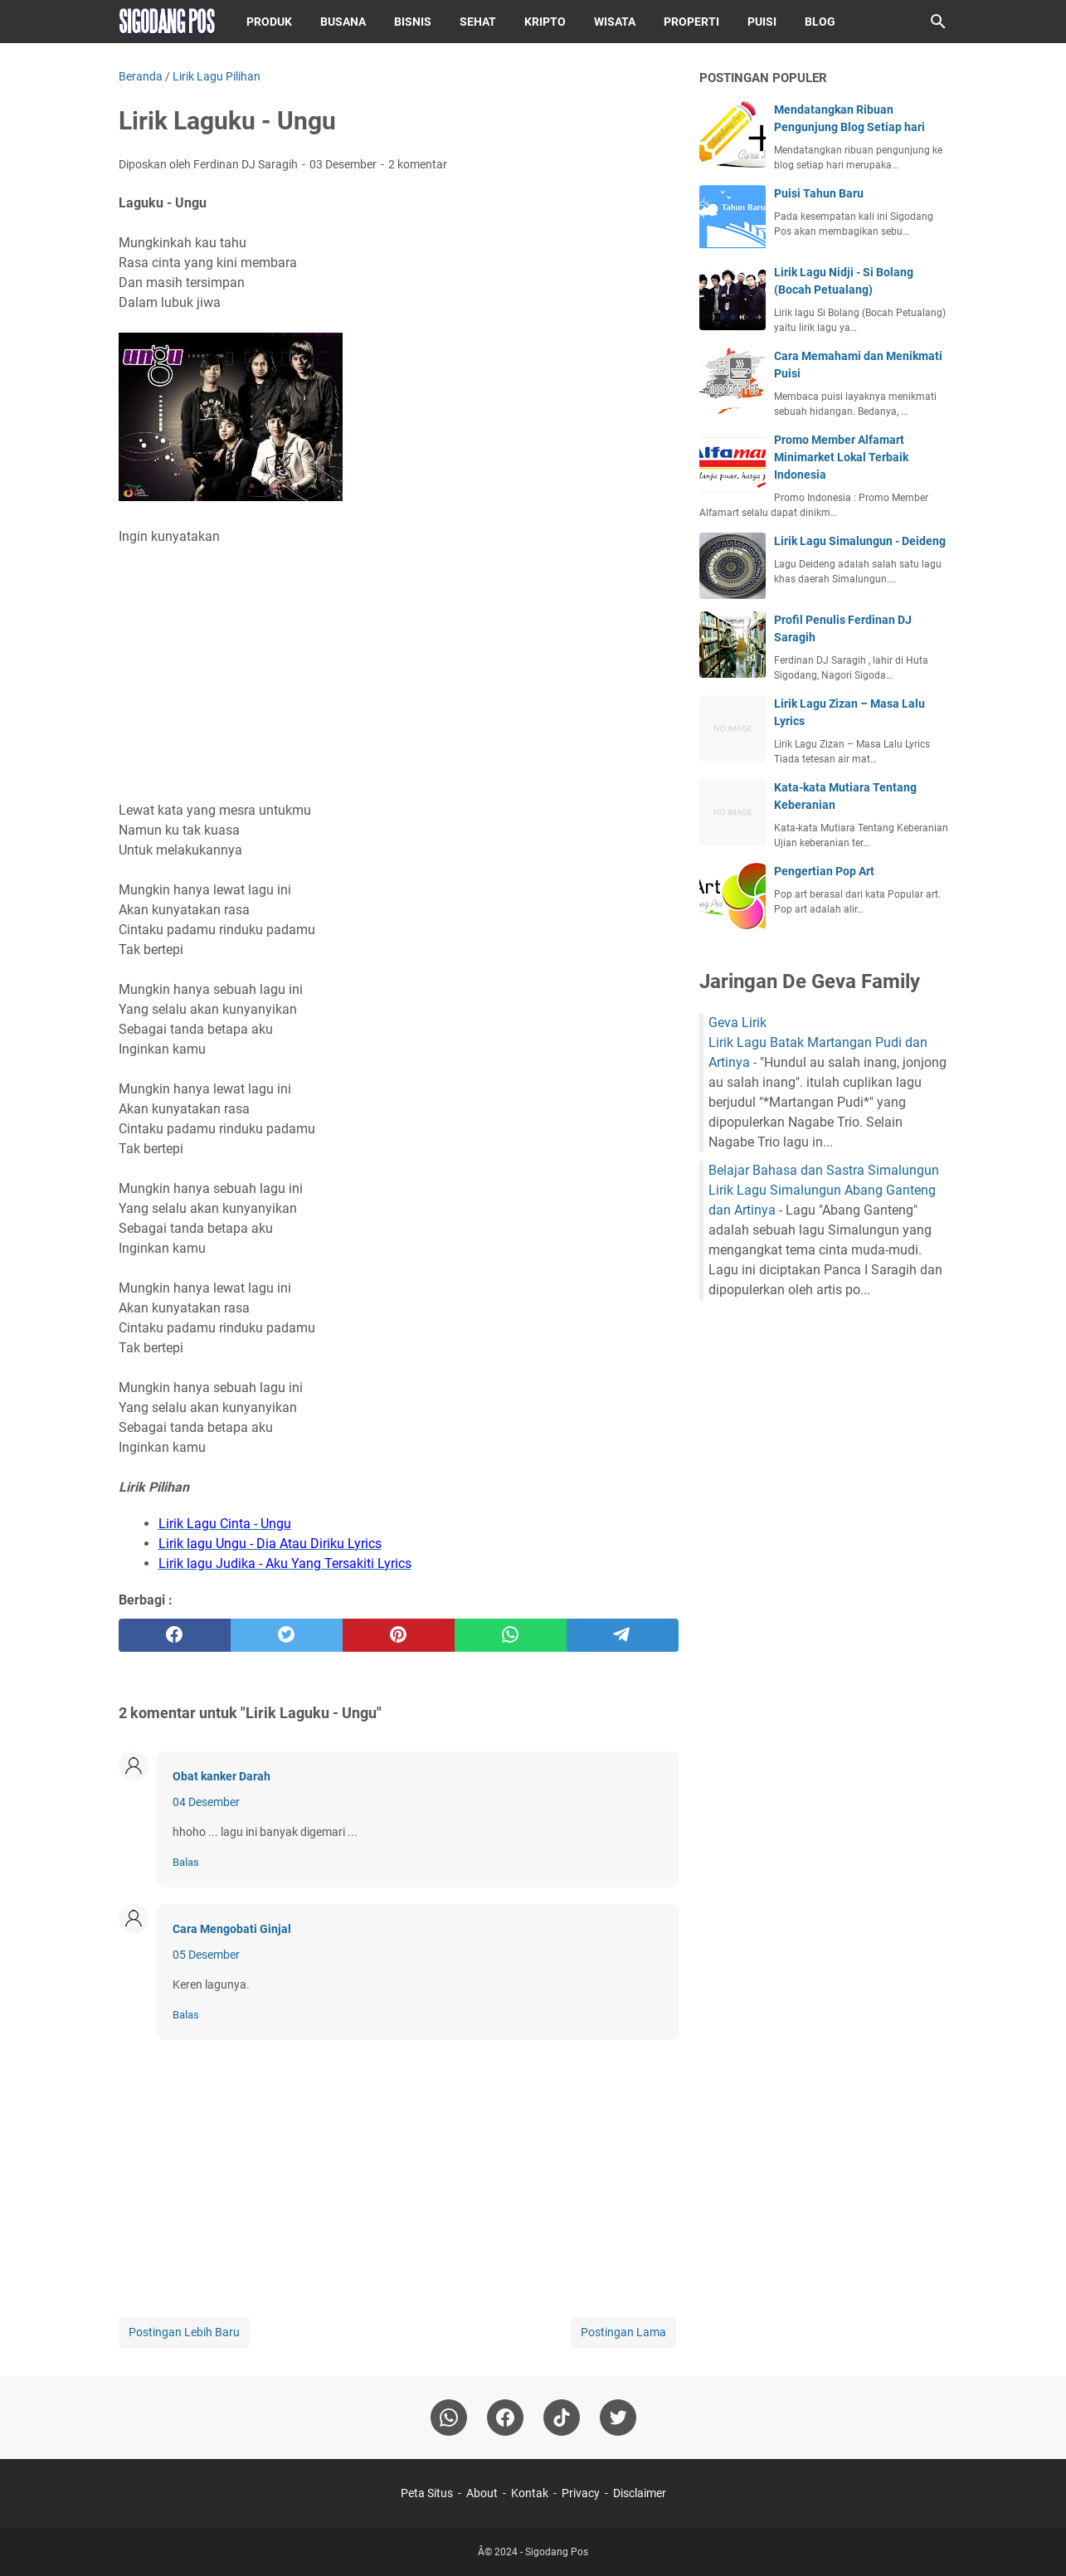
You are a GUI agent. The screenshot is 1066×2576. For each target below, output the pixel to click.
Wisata (614, 21)
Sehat (478, 21)
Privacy (581, 2493)
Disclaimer (639, 2493)
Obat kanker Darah (221, 1776)
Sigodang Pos (556, 2552)
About (482, 2493)
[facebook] (175, 1635)
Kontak (529, 2493)
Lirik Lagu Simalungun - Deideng (860, 541)
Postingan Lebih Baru (184, 2332)
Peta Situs (427, 2493)
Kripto (545, 21)
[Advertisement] (399, 674)
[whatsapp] (511, 1635)
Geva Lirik (737, 1022)
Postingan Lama (623, 2332)
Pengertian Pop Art (824, 871)
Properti (691, 21)
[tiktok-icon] (561, 2417)
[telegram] (623, 1635)
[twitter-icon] (618, 2417)
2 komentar (417, 164)
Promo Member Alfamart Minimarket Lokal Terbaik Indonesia (841, 457)
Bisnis (412, 21)
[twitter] (287, 1635)
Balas (186, 1862)
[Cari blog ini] (938, 22)
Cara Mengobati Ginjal (232, 1929)
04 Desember (206, 1802)
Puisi (761, 21)
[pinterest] (399, 1635)
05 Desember (206, 1954)
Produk (269, 21)
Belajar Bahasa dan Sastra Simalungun (823, 1170)
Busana (343, 21)
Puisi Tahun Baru (819, 193)
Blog (820, 21)
